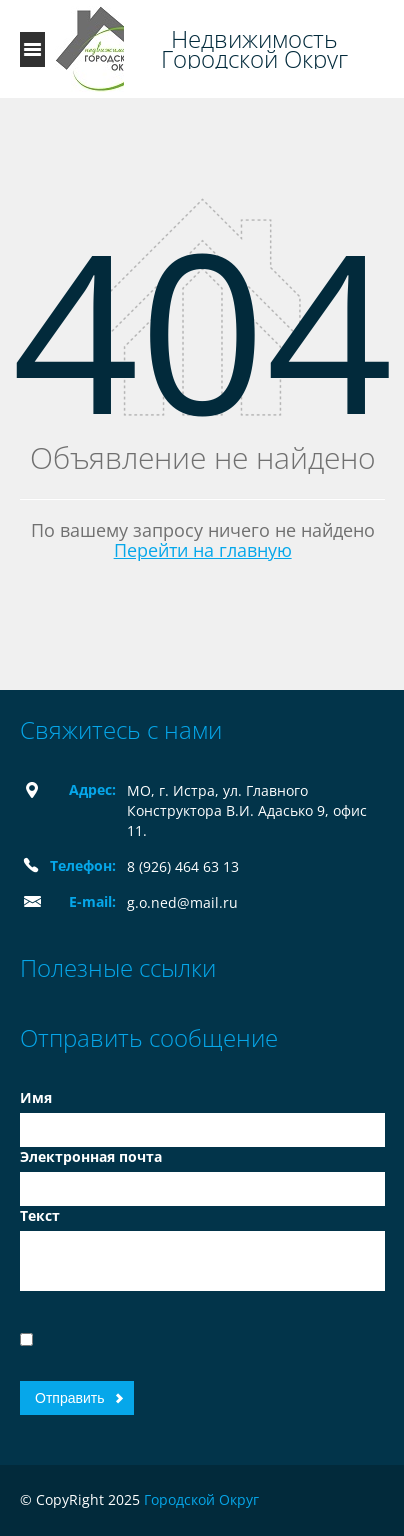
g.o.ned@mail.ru (182, 902)
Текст (40, 1215)
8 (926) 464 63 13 (183, 866)
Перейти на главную (203, 550)
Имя (36, 1097)
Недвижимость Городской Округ (254, 49)
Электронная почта (91, 1156)
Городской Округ (201, 1499)
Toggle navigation (32, 49)
